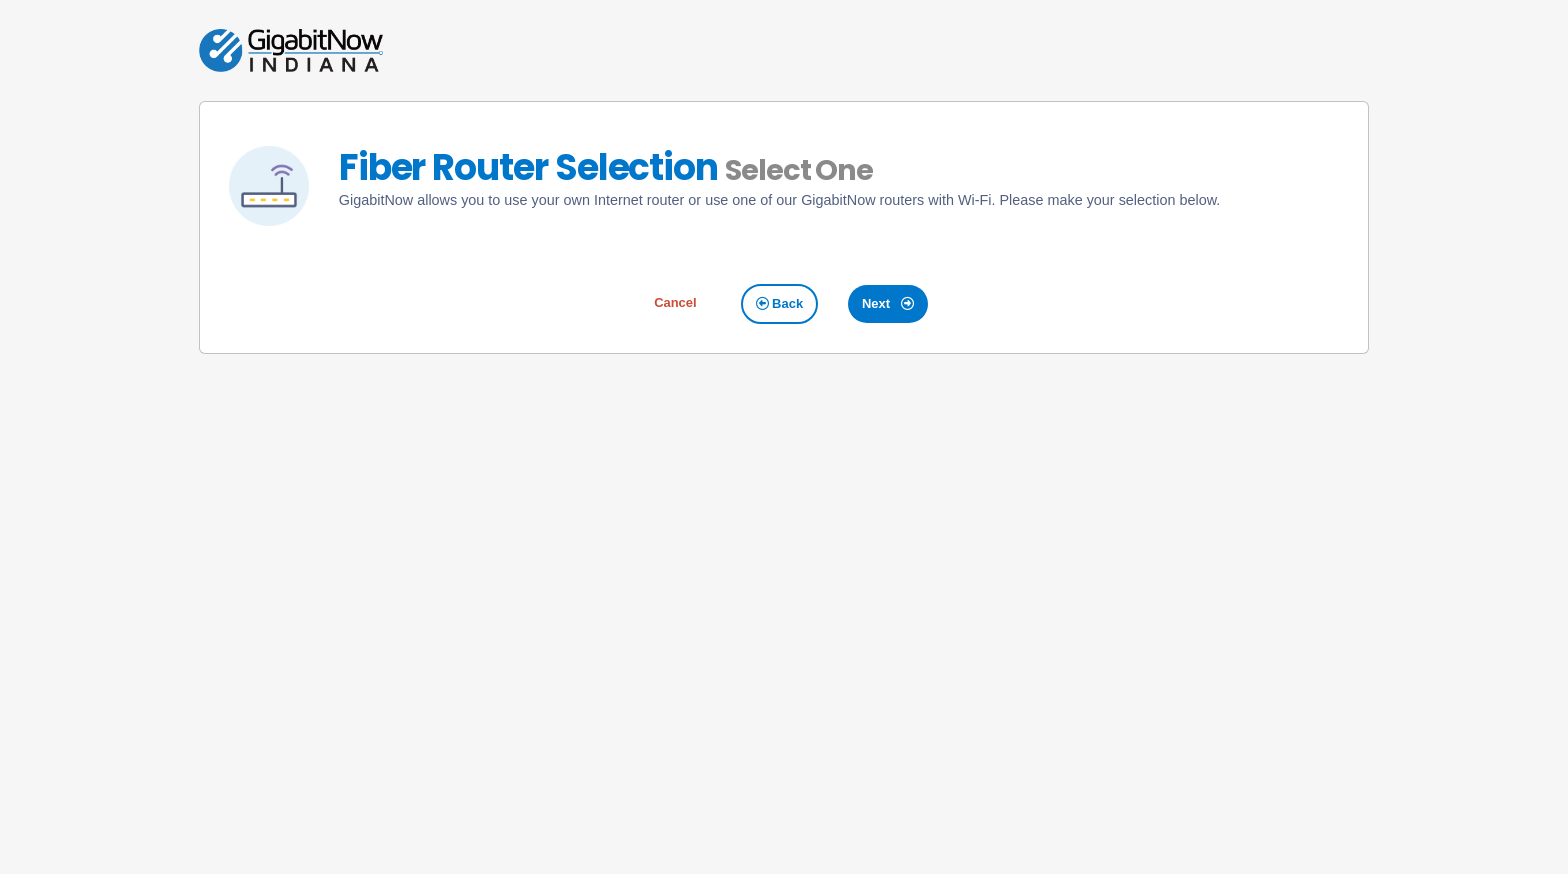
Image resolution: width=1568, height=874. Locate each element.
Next (888, 303)
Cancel (675, 302)
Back (780, 303)
